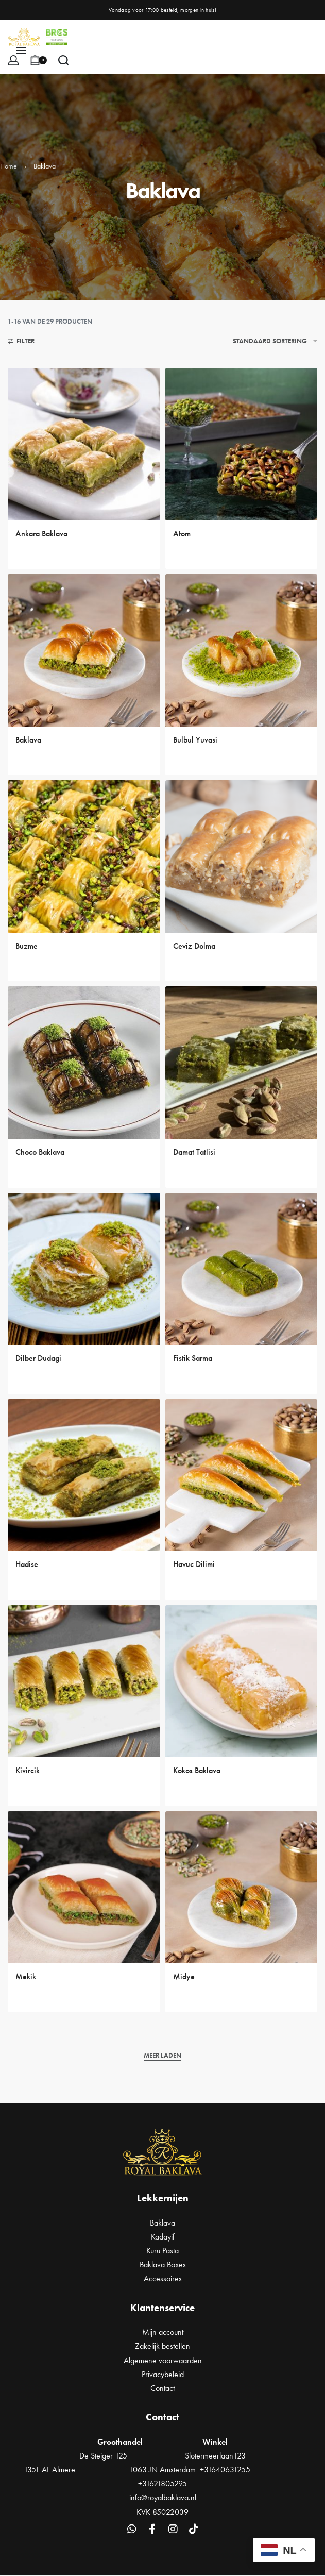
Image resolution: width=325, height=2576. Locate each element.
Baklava (28, 739)
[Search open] (63, 60)
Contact (162, 2388)
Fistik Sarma (192, 1358)
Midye (184, 1976)
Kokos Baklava (196, 1770)
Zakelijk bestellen (162, 2346)
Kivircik (27, 1770)
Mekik (25, 1976)
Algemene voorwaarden (163, 2360)
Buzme (26, 945)
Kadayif (163, 2236)
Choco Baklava (39, 1152)
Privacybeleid (163, 2374)
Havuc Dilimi (194, 1564)
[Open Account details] (13, 60)
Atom (182, 533)
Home (8, 166)
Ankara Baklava (41, 533)
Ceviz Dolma (194, 945)
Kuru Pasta (162, 2250)
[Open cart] (38, 60)
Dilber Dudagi (38, 1358)
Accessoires (163, 2278)
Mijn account (162, 2332)
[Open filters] (21, 342)
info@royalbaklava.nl (162, 2497)
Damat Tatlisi (194, 1152)
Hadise (26, 1564)
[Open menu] (21, 50)
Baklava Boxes (163, 2264)
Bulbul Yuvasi (195, 739)
